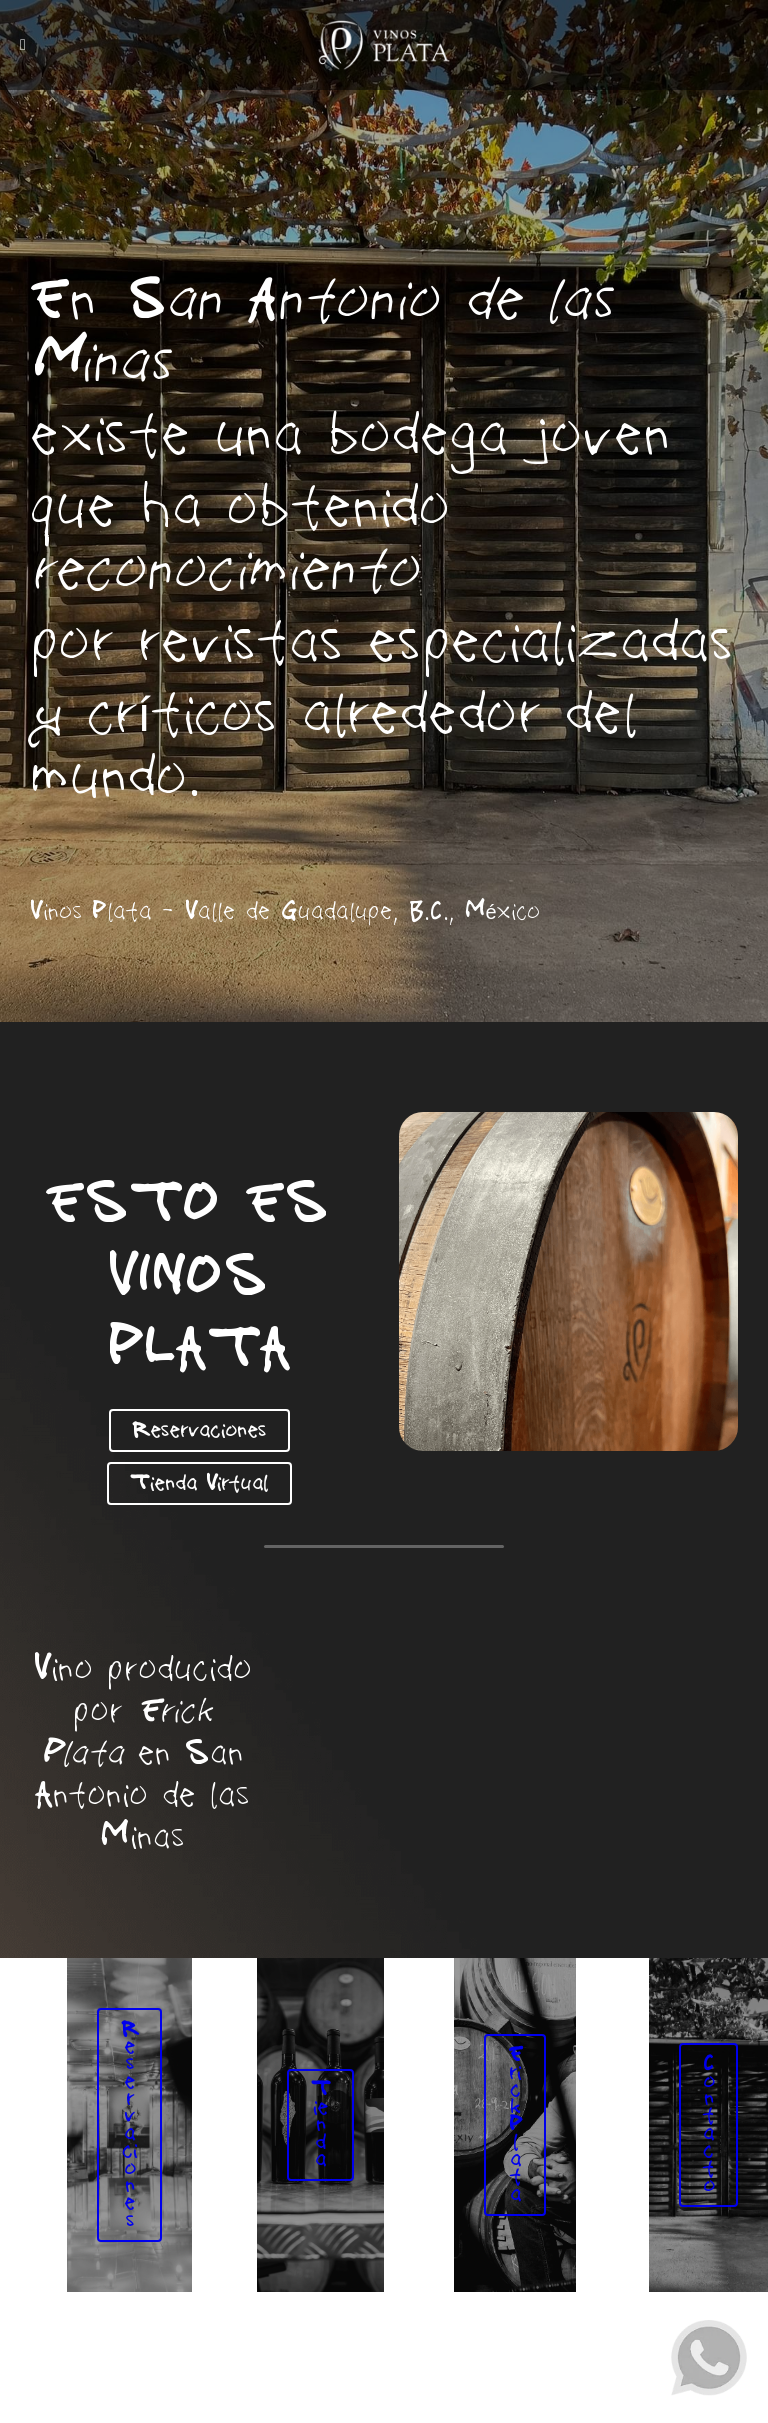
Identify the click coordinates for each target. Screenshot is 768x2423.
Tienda (325, 2135)
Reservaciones (199, 1428)
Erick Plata (519, 2135)
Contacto (712, 2135)
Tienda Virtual (199, 1478)
